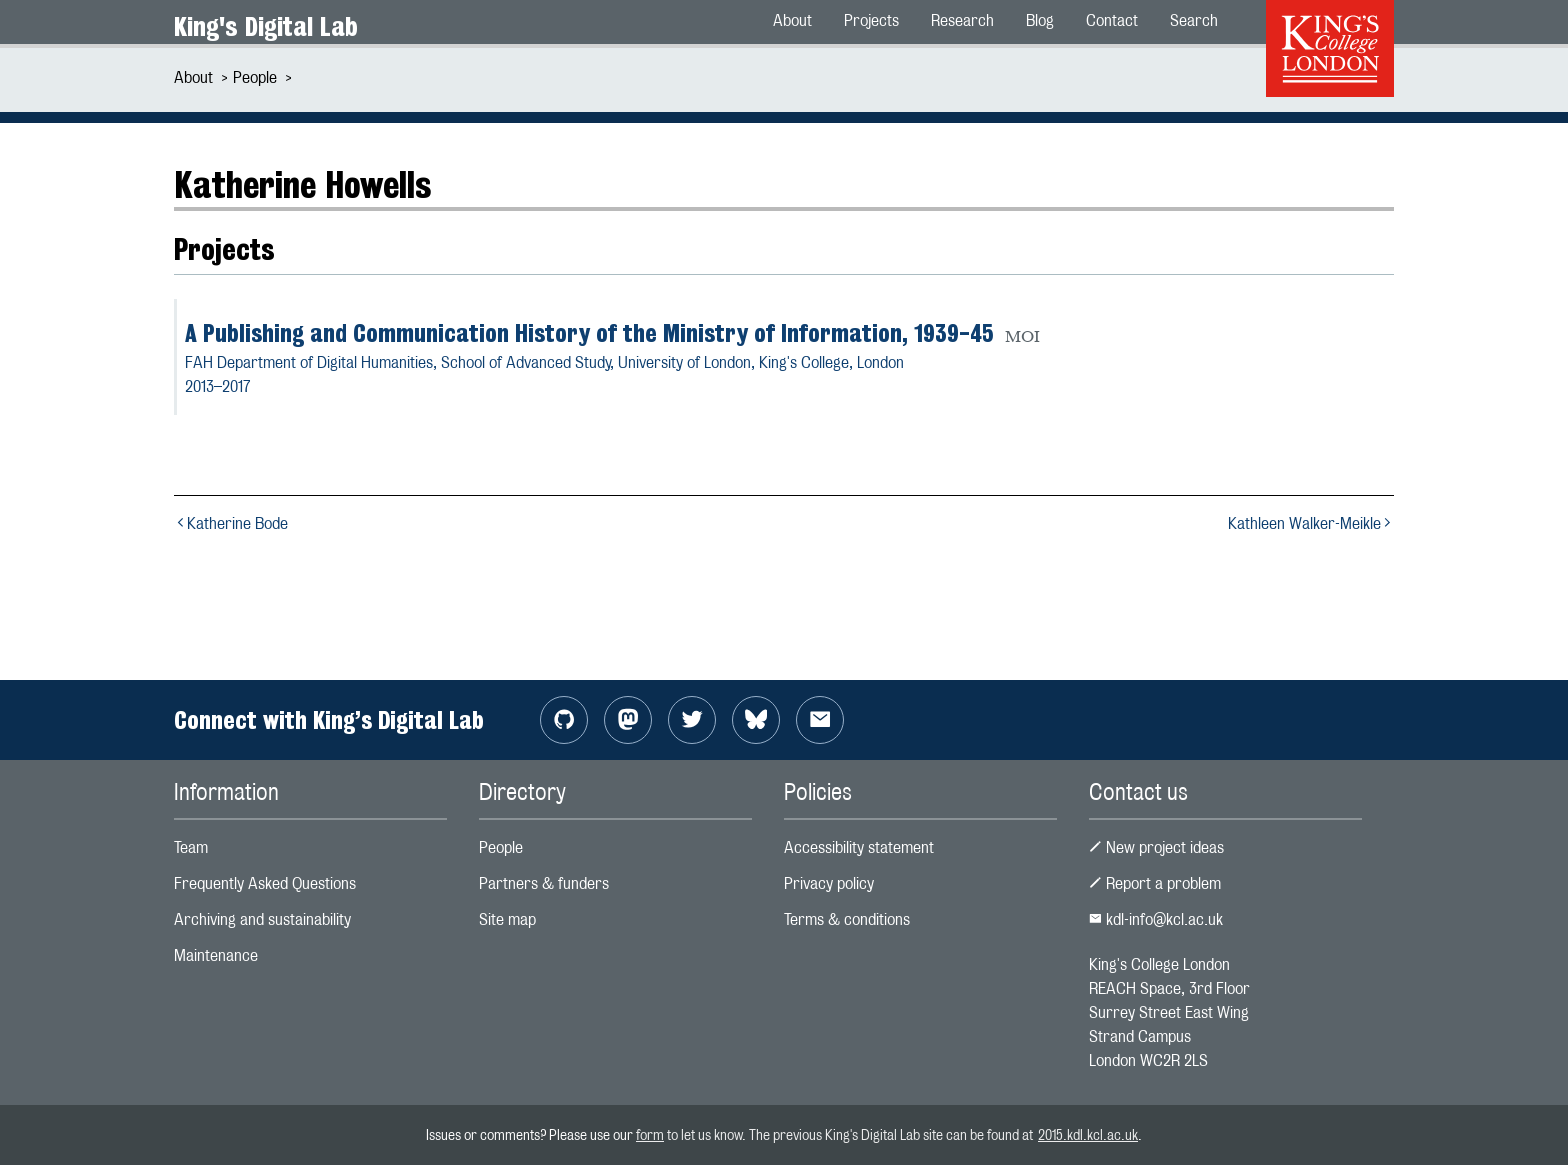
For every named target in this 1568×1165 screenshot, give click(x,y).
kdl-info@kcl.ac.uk (1156, 919)
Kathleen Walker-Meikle (1311, 523)
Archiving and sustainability (262, 919)
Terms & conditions (847, 919)
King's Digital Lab (266, 26)
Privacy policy (829, 883)
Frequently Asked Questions (265, 883)
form (650, 1134)
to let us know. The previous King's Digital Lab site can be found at (851, 1134)
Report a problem (1155, 883)
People (255, 77)
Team (191, 847)
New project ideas (1156, 847)
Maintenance (216, 955)
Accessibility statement (859, 847)
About (193, 77)
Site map (507, 919)
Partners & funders (544, 883)
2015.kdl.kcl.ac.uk (1088, 1134)
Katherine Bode (231, 523)
